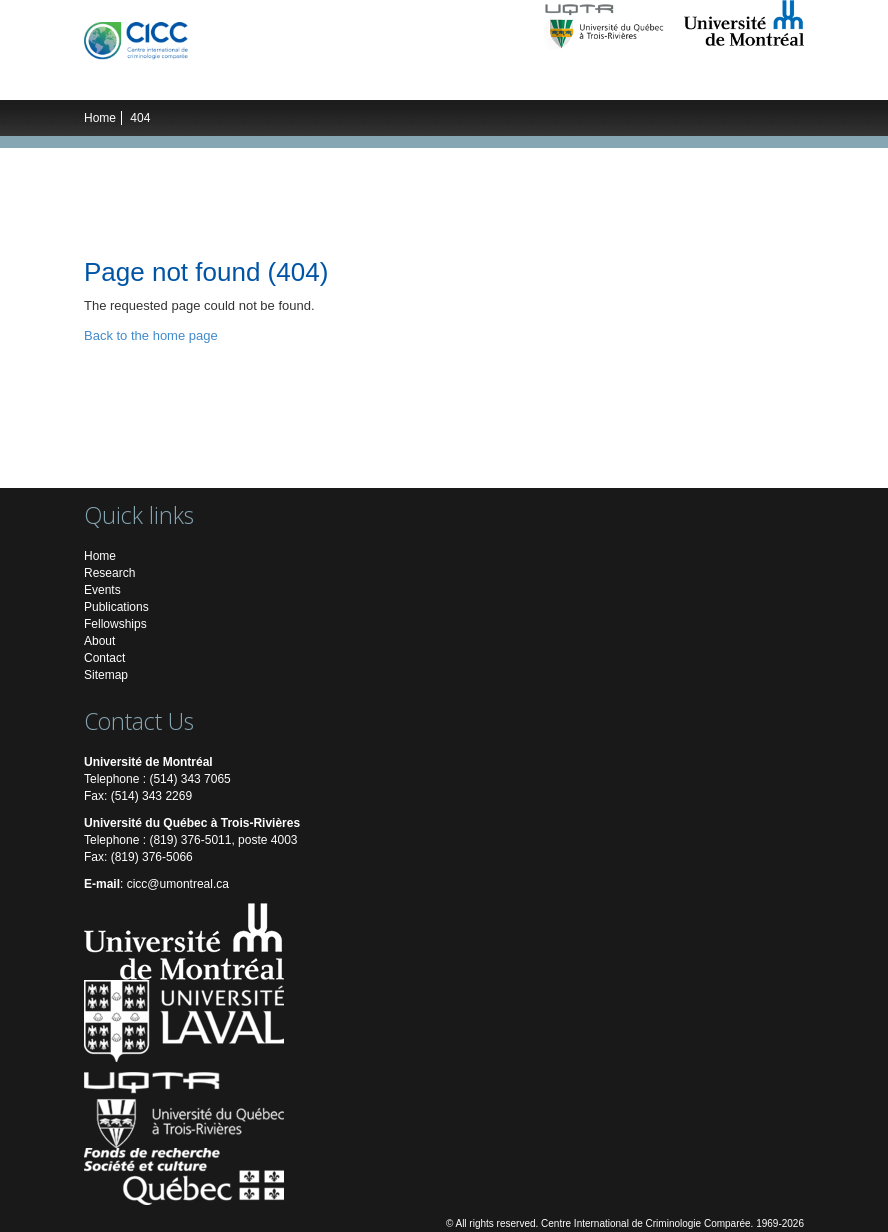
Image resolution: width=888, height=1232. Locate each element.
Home (100, 118)
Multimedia (616, 80)
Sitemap (106, 675)
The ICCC (130, 80)
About (99, 641)
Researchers (294, 80)
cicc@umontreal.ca (178, 884)
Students (380, 80)
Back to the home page (151, 335)
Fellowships (115, 624)
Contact (104, 658)
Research (206, 80)
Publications (526, 80)
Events (448, 80)
